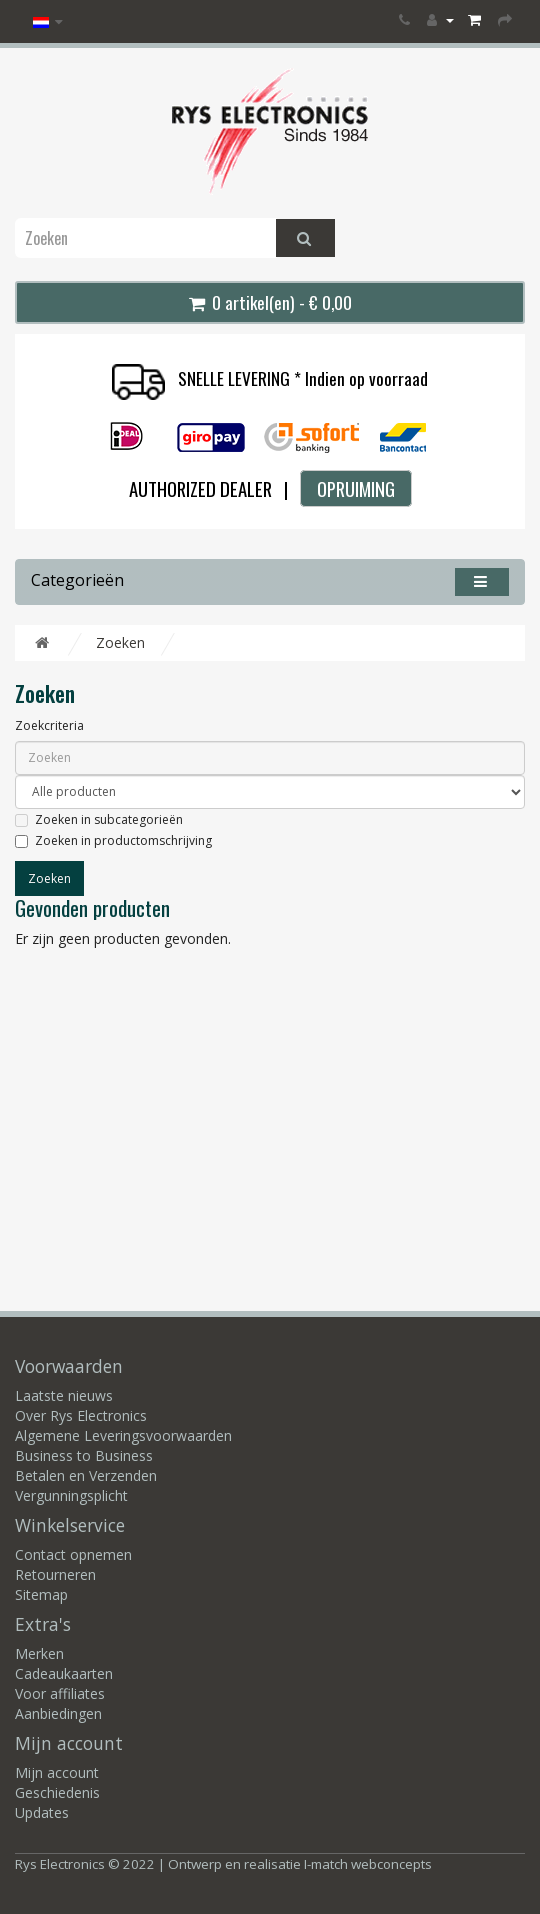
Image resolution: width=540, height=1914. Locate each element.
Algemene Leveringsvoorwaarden (123, 1435)
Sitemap (41, 1594)
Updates (42, 1812)
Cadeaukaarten (64, 1673)
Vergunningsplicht (71, 1495)
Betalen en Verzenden (86, 1475)
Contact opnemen (73, 1554)
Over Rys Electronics (81, 1415)
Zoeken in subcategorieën (99, 819)
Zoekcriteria (49, 725)
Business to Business (84, 1455)
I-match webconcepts (368, 1864)
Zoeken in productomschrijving (113, 840)
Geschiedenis (57, 1792)
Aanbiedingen (58, 1713)
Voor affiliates (60, 1693)
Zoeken (120, 642)
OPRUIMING (356, 488)
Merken (39, 1653)
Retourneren (55, 1574)
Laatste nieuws (64, 1395)
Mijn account (57, 1772)
